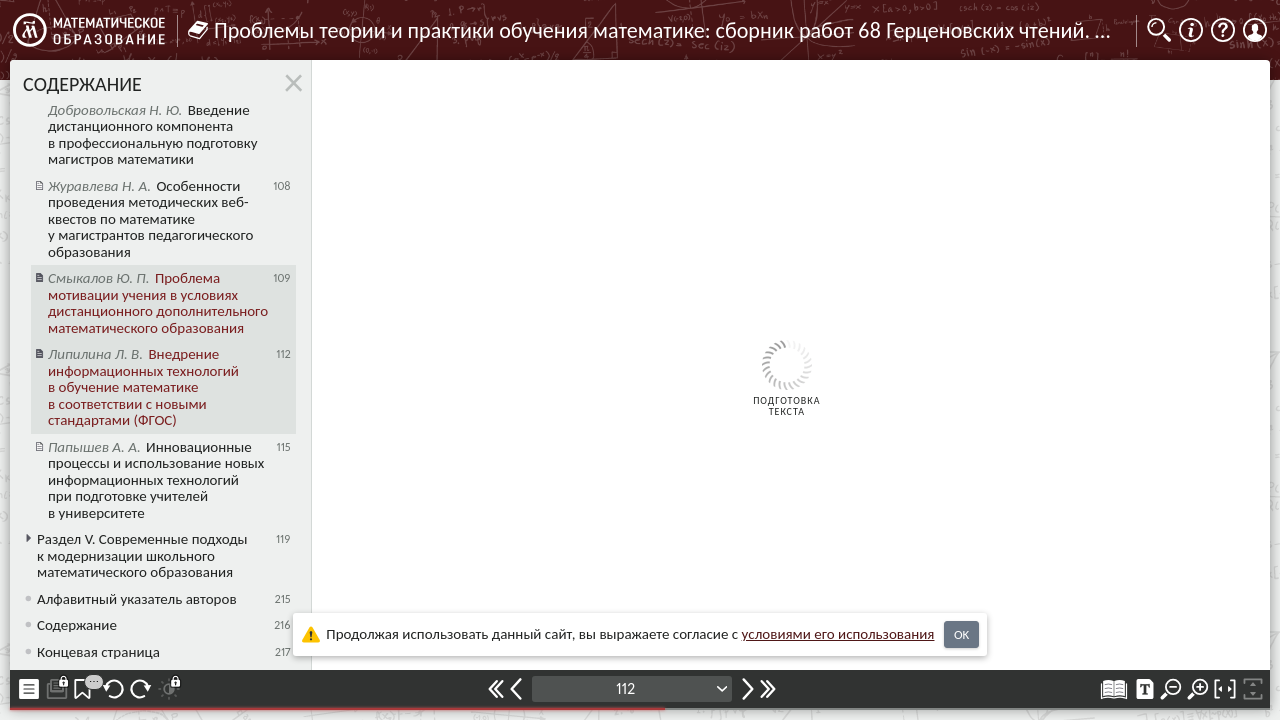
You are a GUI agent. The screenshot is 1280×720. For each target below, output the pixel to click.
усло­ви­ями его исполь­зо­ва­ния (838, 634)
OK (961, 634)
